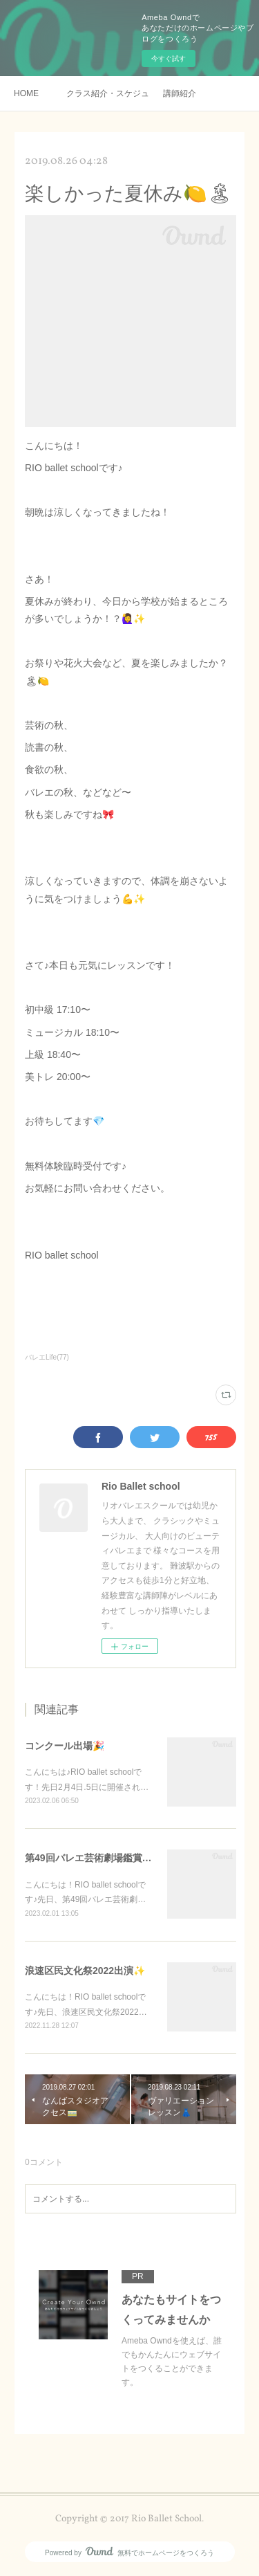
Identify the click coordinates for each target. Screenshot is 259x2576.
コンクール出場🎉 (64, 1745)
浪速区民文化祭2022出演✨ (85, 1970)
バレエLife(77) (47, 1357)
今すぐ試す (168, 58)
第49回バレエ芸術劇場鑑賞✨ (89, 1857)
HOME (26, 93)
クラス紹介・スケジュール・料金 (107, 93)
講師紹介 (179, 93)
